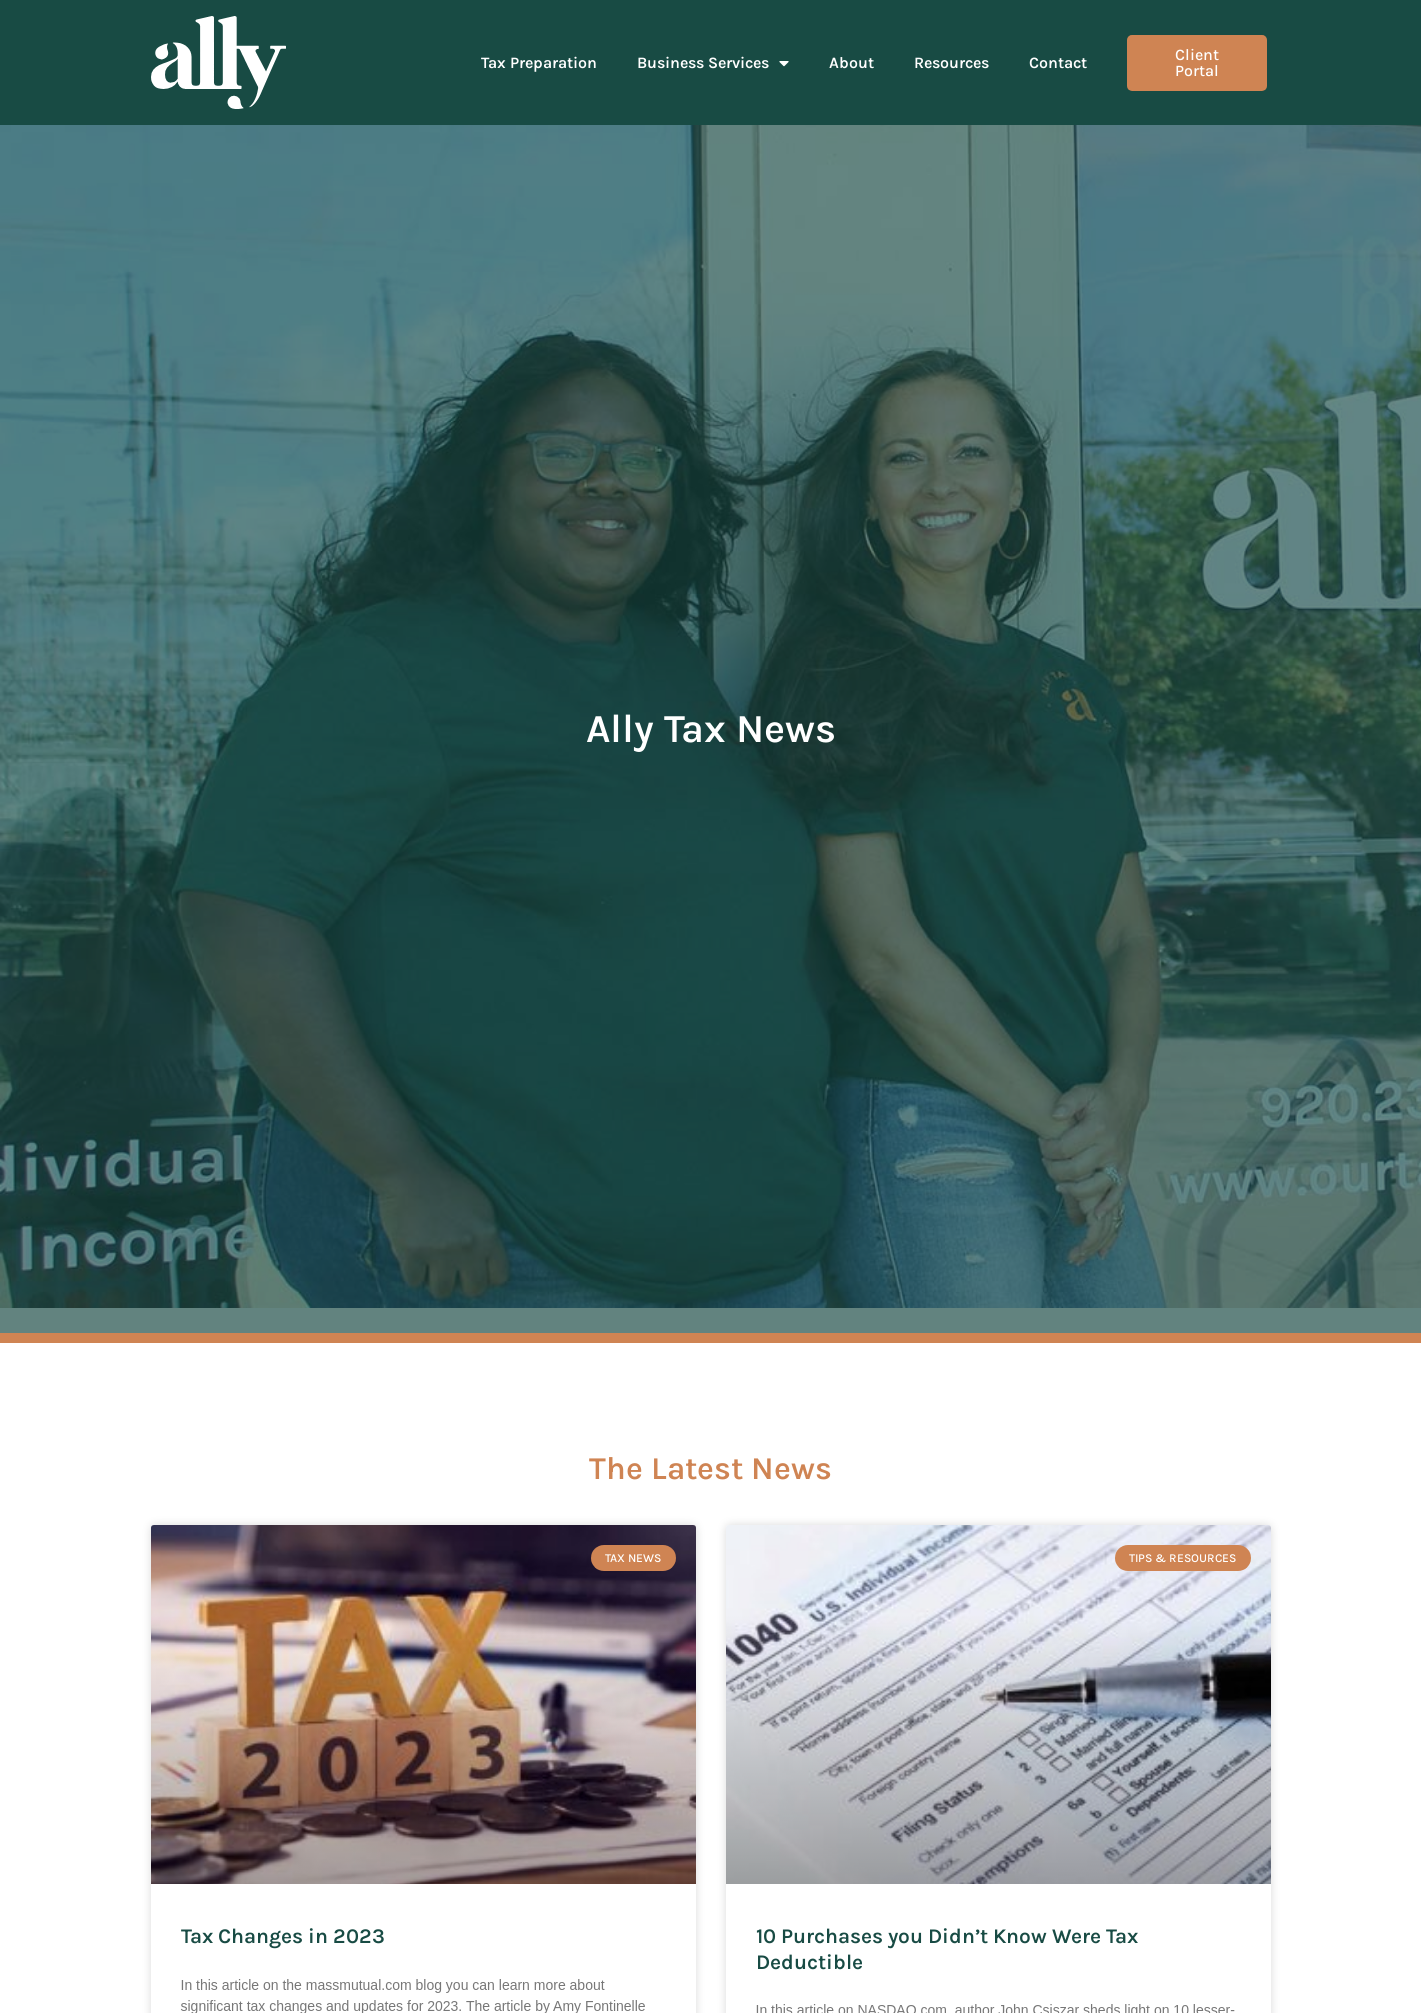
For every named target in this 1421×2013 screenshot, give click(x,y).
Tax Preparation (539, 62)
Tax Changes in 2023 (283, 1936)
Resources (951, 62)
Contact (1058, 62)
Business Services (713, 63)
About (851, 62)
